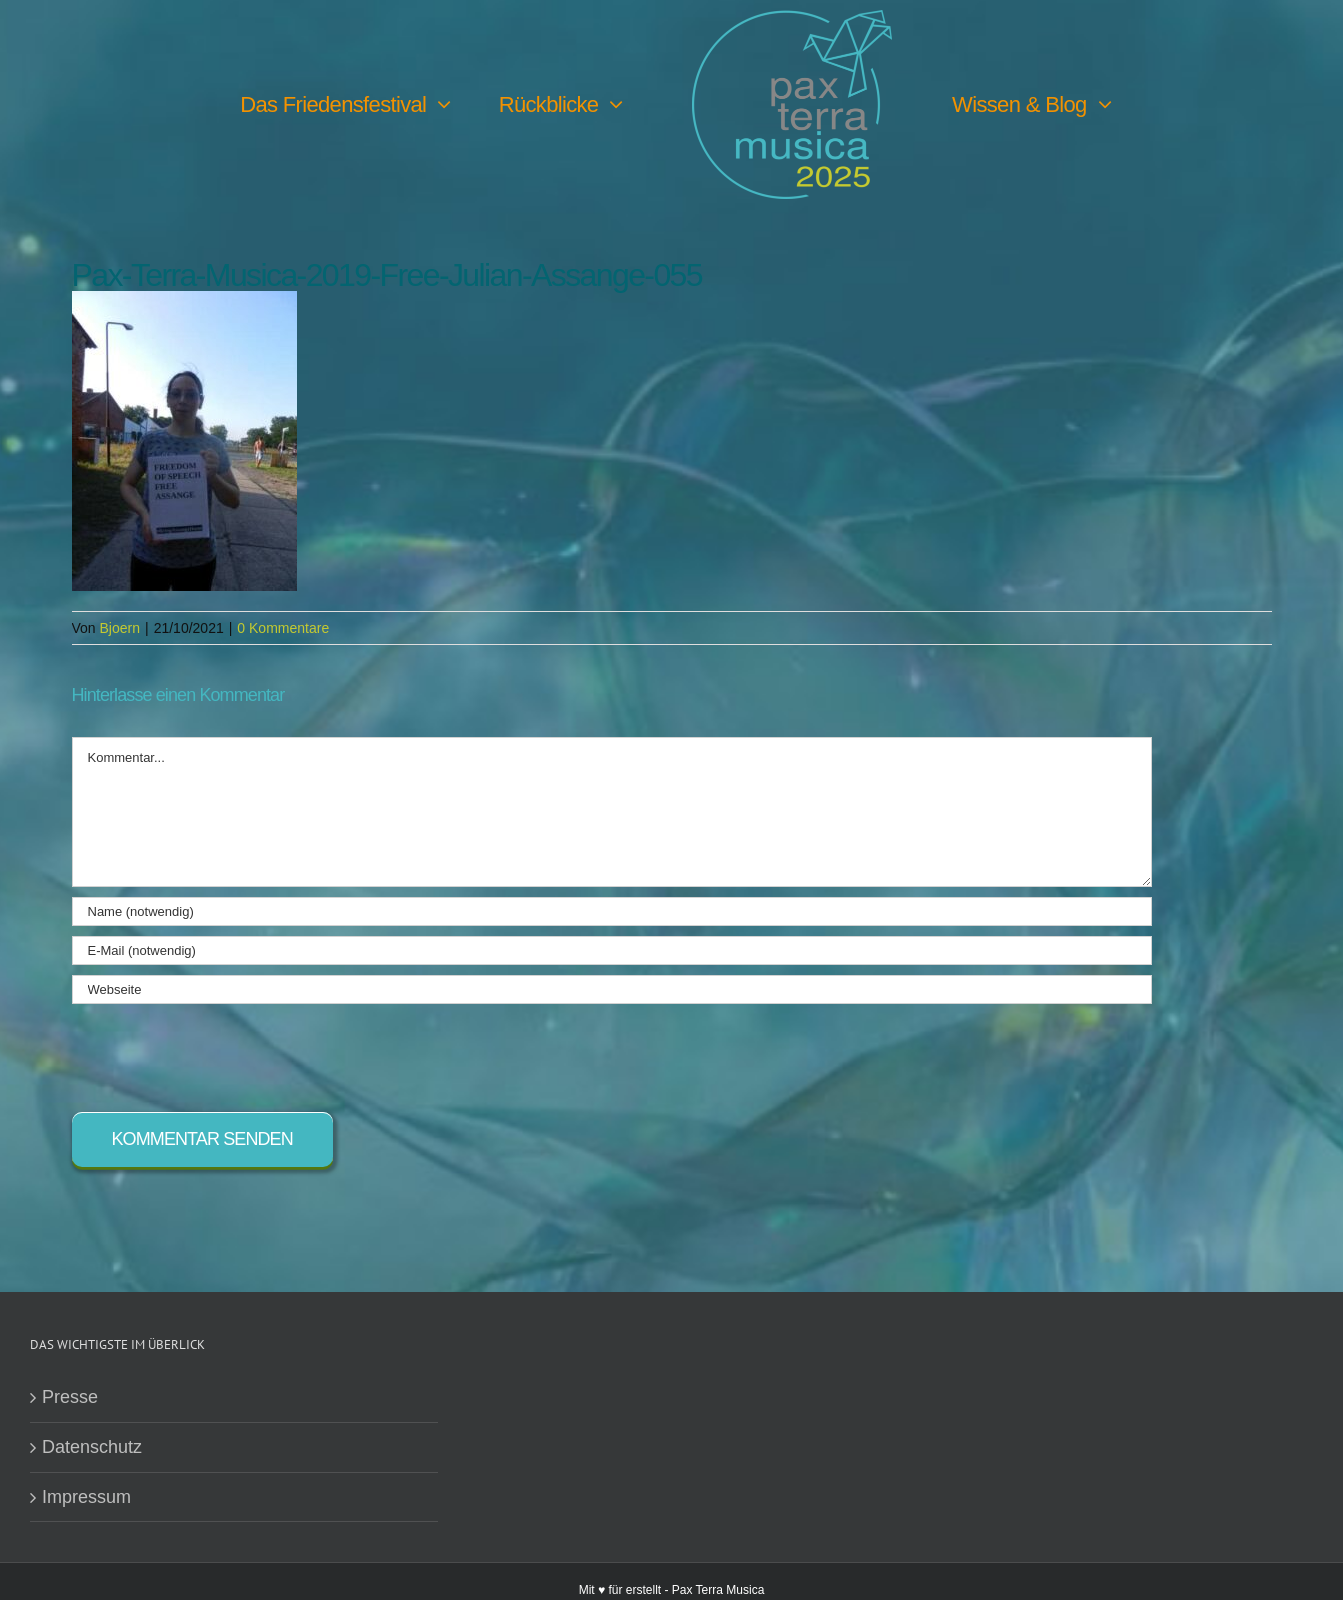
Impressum (86, 1497)
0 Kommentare (283, 628)
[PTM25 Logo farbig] (792, 19)
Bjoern (120, 628)
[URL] (612, 989)
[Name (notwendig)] (612, 911)
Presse (70, 1397)
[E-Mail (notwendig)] (612, 950)
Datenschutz (92, 1447)
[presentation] (224, 1053)
